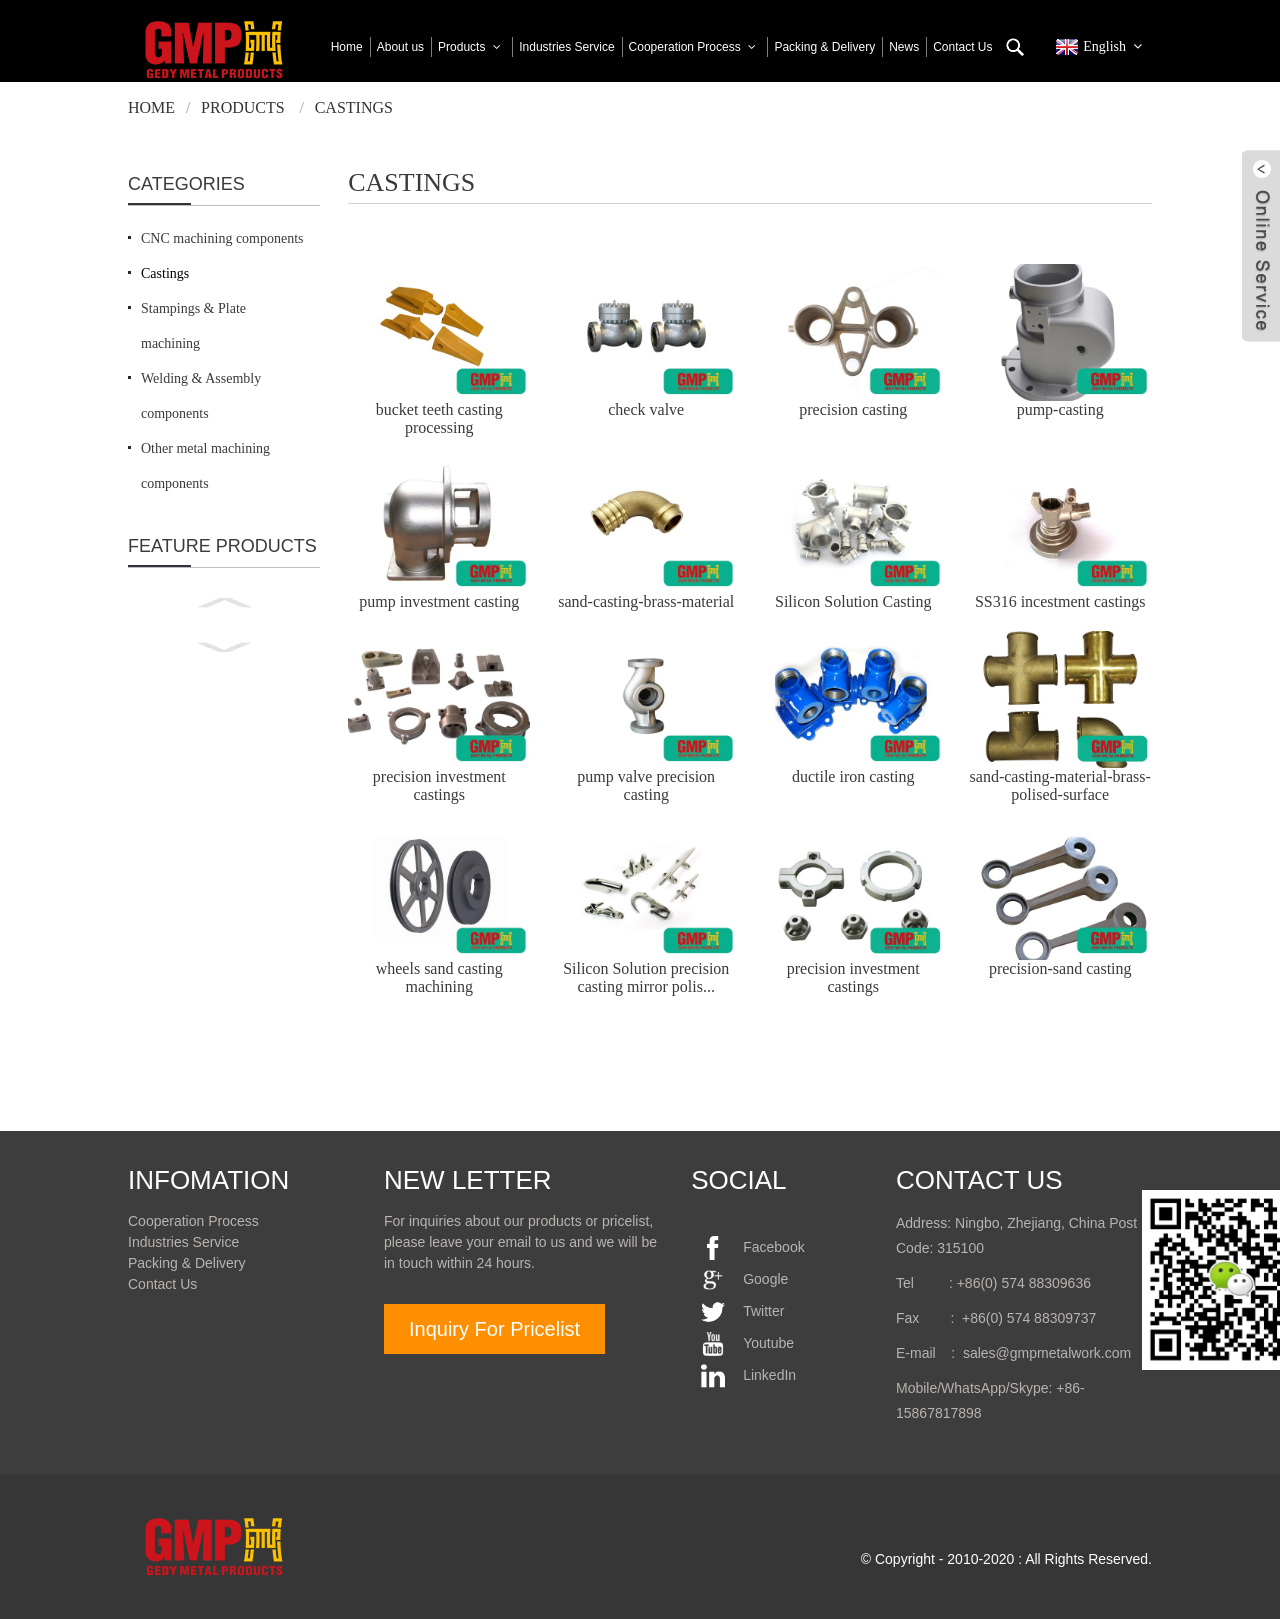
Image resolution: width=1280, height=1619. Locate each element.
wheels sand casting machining (439, 977)
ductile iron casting (853, 776)
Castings (354, 107)
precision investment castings (439, 785)
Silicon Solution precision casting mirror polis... (646, 977)
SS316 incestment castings (1060, 601)
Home (151, 107)
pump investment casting (439, 601)
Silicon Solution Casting (853, 601)
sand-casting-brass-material (646, 601)
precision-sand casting (1060, 968)
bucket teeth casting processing (439, 418)
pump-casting (1060, 409)
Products (243, 107)
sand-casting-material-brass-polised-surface (1060, 785)
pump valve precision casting (646, 785)
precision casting (853, 409)
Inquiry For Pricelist (494, 1329)
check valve (646, 409)
